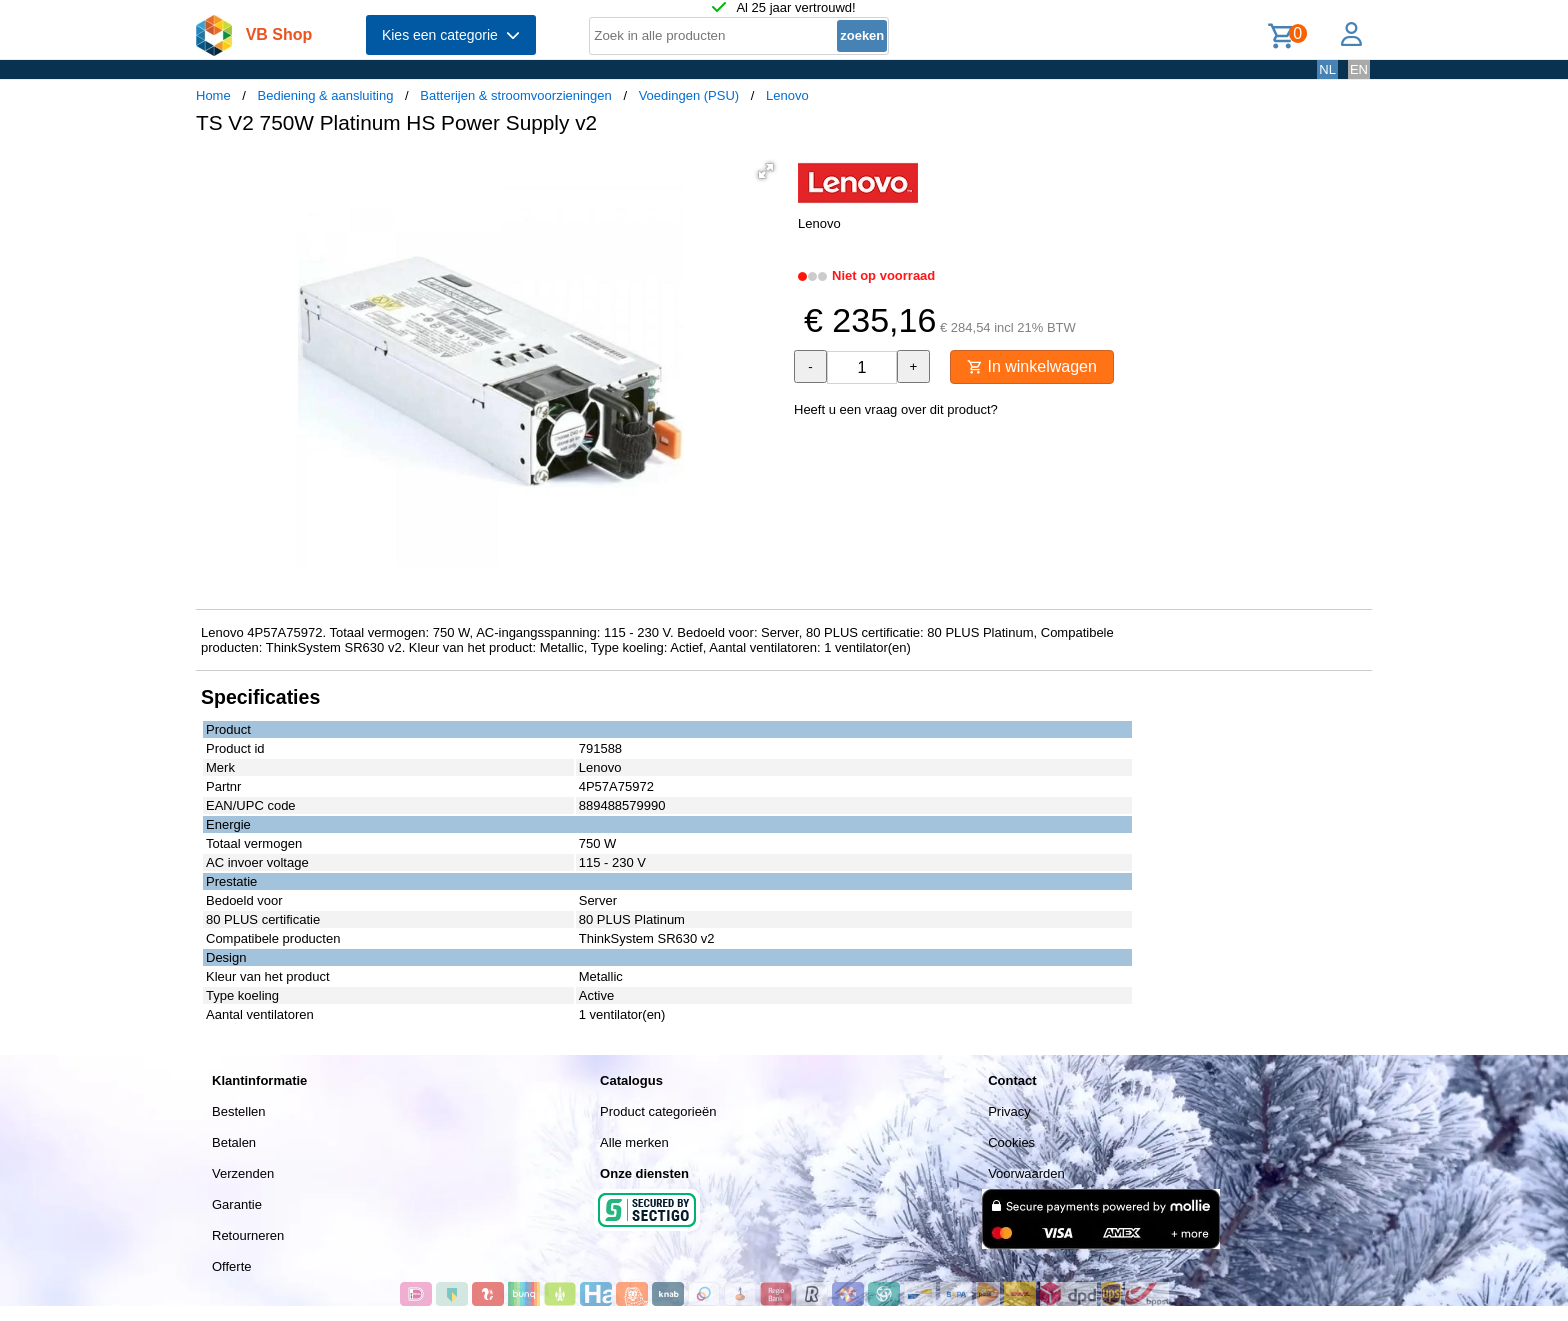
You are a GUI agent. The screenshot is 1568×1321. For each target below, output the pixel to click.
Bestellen (238, 1111)
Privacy (1009, 1111)
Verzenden (243, 1173)
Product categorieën (658, 1111)
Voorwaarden (1026, 1173)
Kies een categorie (451, 35)
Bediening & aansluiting (326, 95)
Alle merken (634, 1142)
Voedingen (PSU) (689, 95)
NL (1327, 69)
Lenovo (787, 95)
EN (1359, 69)
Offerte (232, 1266)
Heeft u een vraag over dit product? (896, 409)
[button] (766, 171)
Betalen (234, 1142)
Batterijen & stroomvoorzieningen (516, 95)
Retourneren (248, 1235)
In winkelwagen (1032, 366)
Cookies (1011, 1142)
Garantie (237, 1204)
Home (213, 95)
